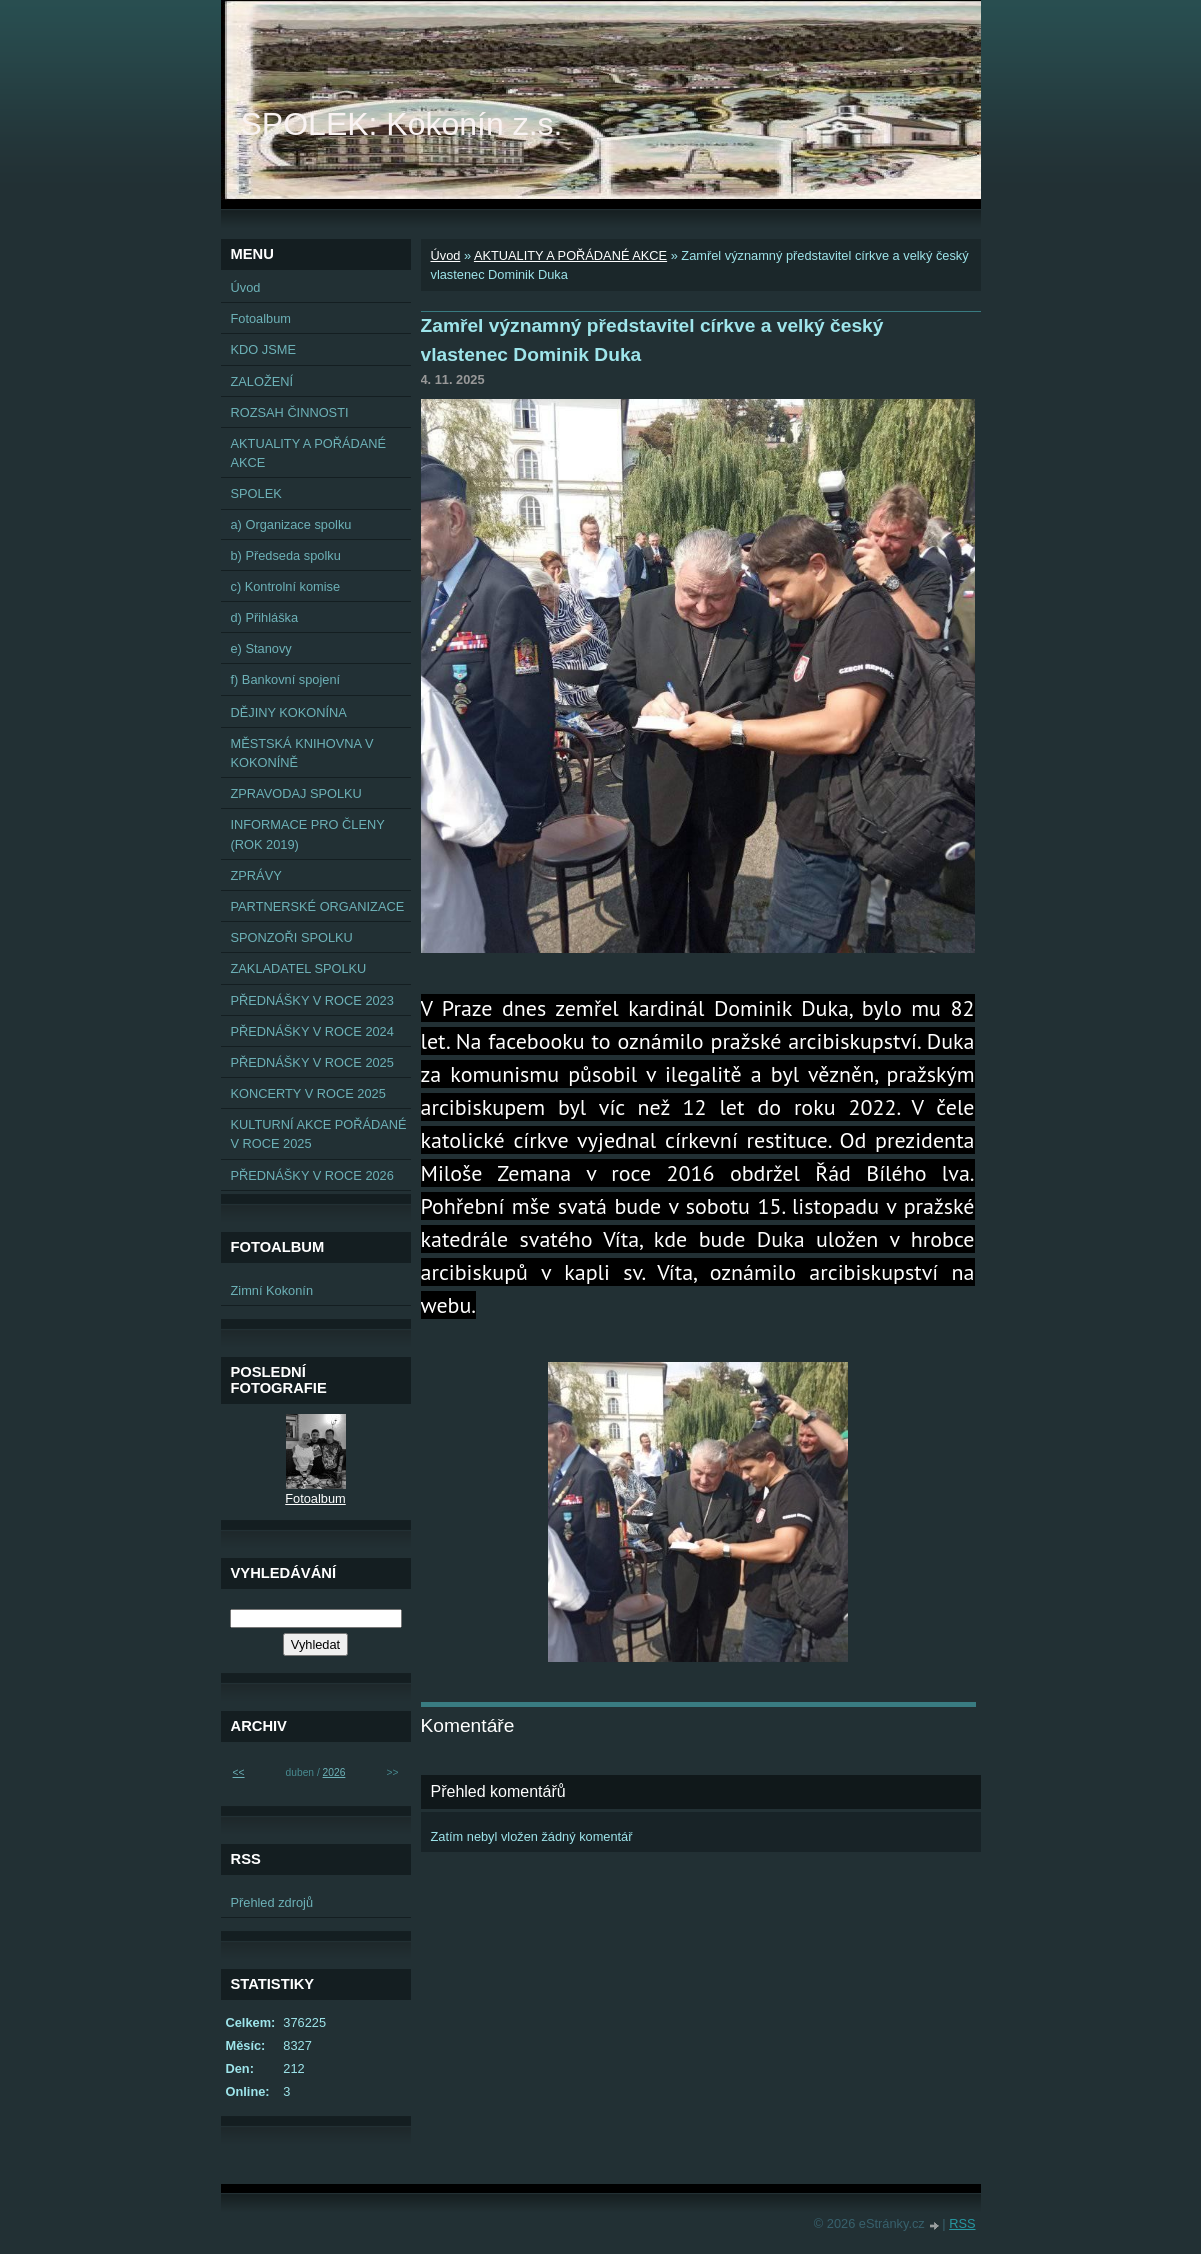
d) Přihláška (265, 617)
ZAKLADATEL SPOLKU (299, 968)
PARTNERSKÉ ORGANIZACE (318, 906)
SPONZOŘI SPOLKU (292, 937)
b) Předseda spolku (286, 555)
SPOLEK (256, 493)
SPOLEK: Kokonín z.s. (402, 124)
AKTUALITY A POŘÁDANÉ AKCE (570, 255)
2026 (334, 1772)
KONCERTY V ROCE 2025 (308, 1093)
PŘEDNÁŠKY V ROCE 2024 (312, 1031)
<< (239, 1772)
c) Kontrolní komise (286, 586)
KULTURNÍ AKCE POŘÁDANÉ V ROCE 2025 (319, 1134)
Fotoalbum (261, 318)
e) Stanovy (261, 648)
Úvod (446, 255)
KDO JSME (263, 349)
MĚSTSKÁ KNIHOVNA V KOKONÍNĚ (302, 753)
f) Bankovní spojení (286, 679)
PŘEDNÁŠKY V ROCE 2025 (312, 1062)
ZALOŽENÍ (262, 381)
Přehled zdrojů (272, 1902)
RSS (962, 2223)
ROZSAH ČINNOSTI (290, 412)
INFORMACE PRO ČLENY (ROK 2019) (308, 834)
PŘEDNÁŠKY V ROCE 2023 (312, 1000)
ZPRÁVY (256, 875)
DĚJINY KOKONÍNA (289, 712)
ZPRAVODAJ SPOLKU (296, 793)
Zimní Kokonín (272, 1290)
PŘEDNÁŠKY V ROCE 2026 (312, 1175)
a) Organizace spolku (291, 524)
